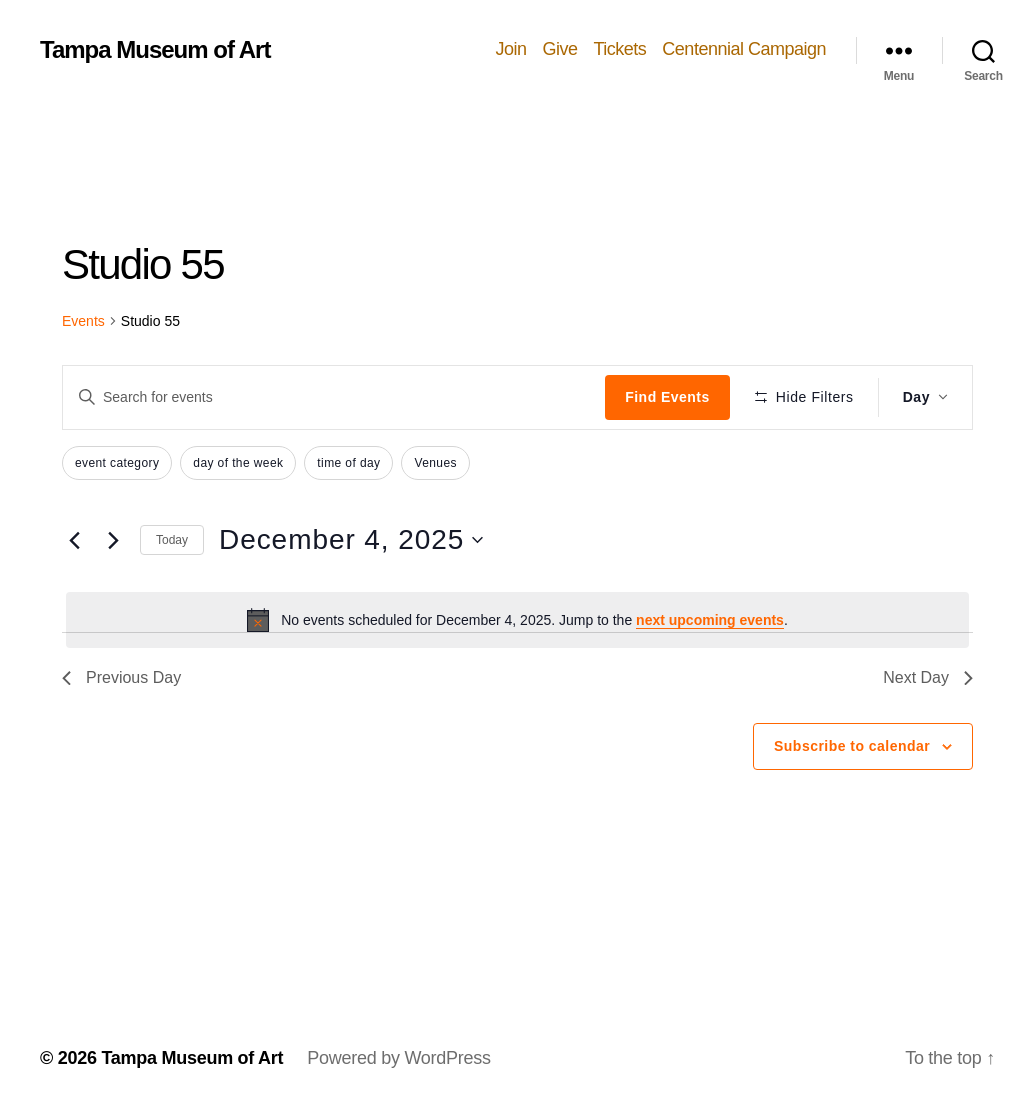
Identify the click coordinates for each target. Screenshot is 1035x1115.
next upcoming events (710, 620)
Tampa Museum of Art (155, 50)
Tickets (620, 49)
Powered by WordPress (398, 1058)
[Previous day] (74, 540)
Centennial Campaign (744, 49)
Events (83, 321)
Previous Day (121, 677)
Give (559, 49)
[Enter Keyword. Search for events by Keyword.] (334, 397)
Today (172, 540)
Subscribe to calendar (852, 746)
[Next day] (113, 540)
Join (510, 49)
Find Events (667, 397)
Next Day (928, 677)
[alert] (517, 620)
